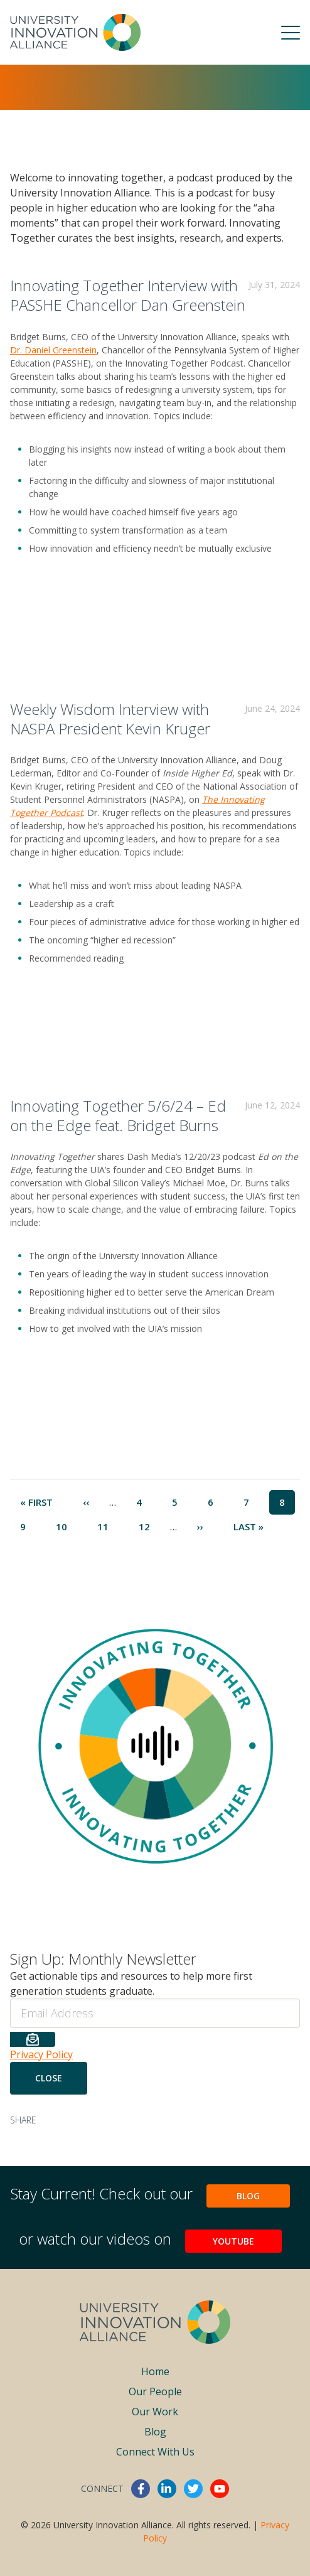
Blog (248, 2196)
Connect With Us (155, 2452)
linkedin (167, 2488)
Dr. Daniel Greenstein (53, 350)
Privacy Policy (41, 2054)
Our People (155, 2391)
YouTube (233, 2241)
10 (66, 1526)
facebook (140, 2488)
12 (149, 1526)
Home (155, 2371)
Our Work (155, 2411)
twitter (193, 2488)
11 (108, 1526)
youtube (219, 2488)
